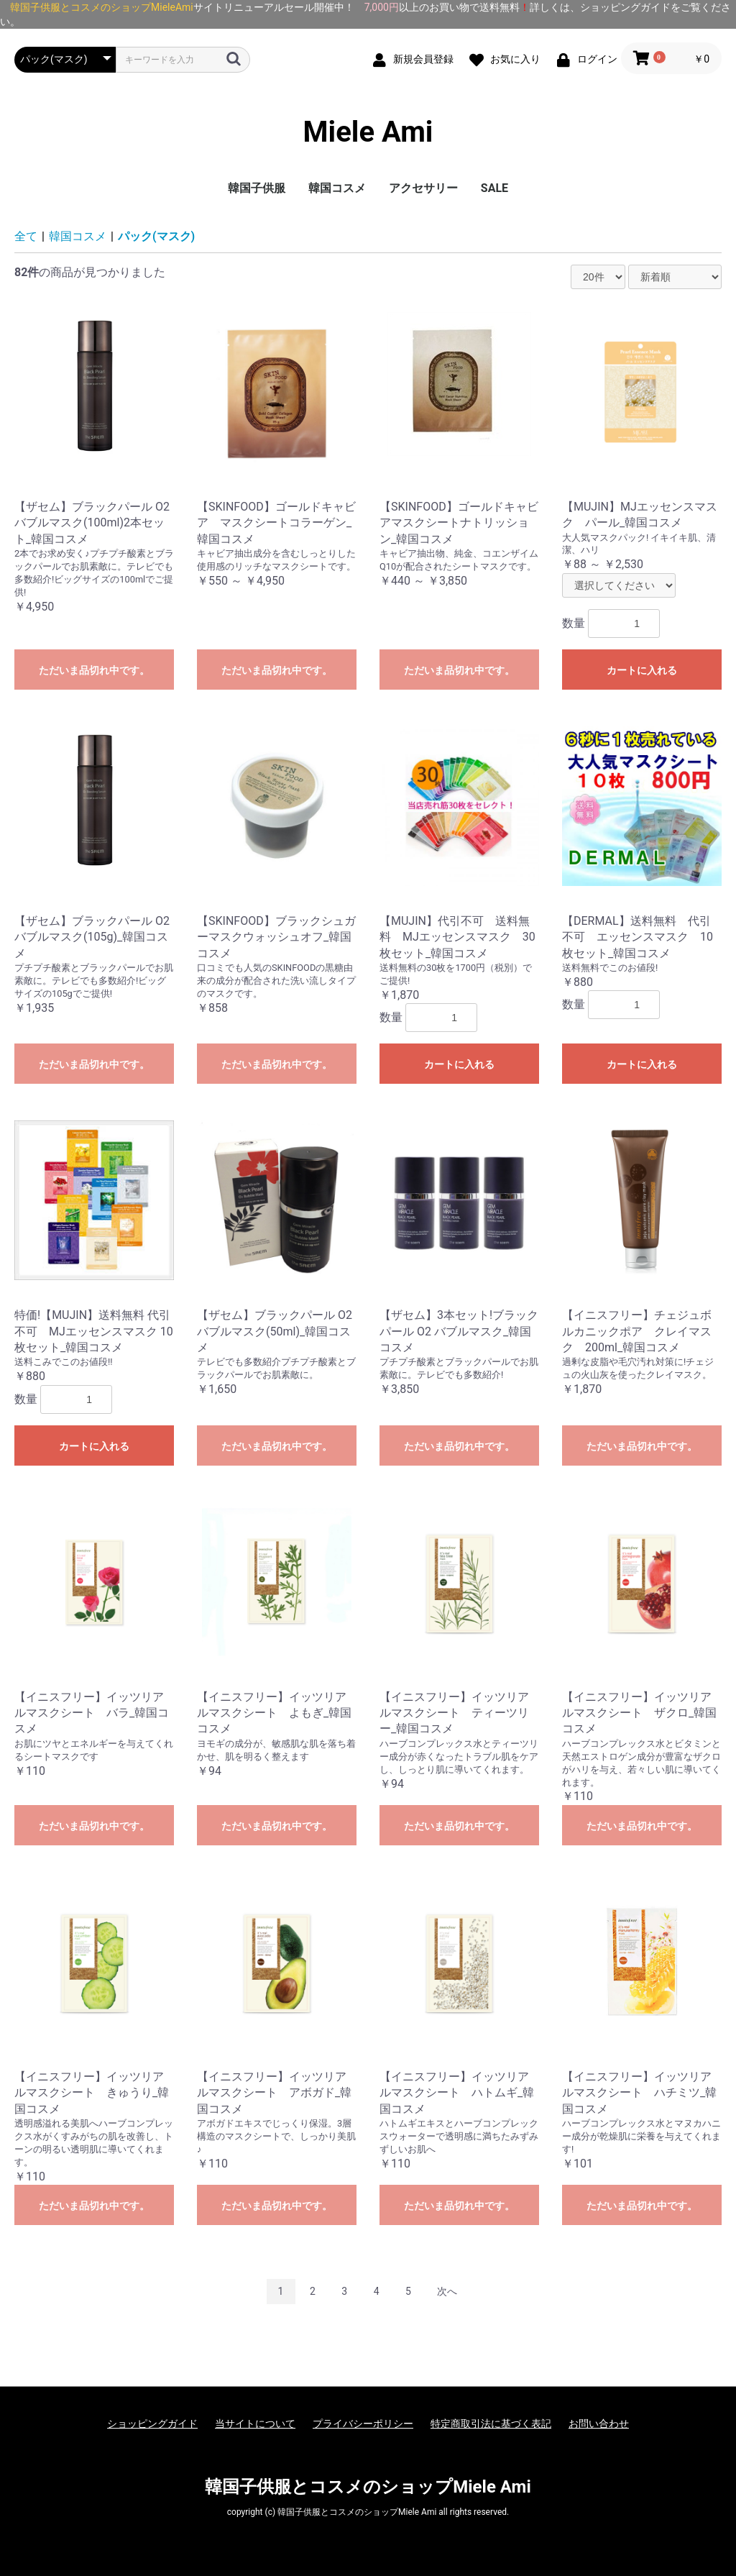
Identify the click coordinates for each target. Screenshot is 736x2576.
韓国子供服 (256, 188)
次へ (447, 2291)
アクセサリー (423, 188)
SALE (494, 188)
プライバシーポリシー (363, 2423)
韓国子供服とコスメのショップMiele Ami (368, 2487)
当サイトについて (255, 2423)
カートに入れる (642, 670)
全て (25, 236)
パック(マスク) (156, 236)
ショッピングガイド (152, 2423)
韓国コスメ (337, 188)
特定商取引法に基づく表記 (491, 2423)
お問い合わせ (599, 2423)
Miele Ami (368, 132)
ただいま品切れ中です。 (94, 670)
